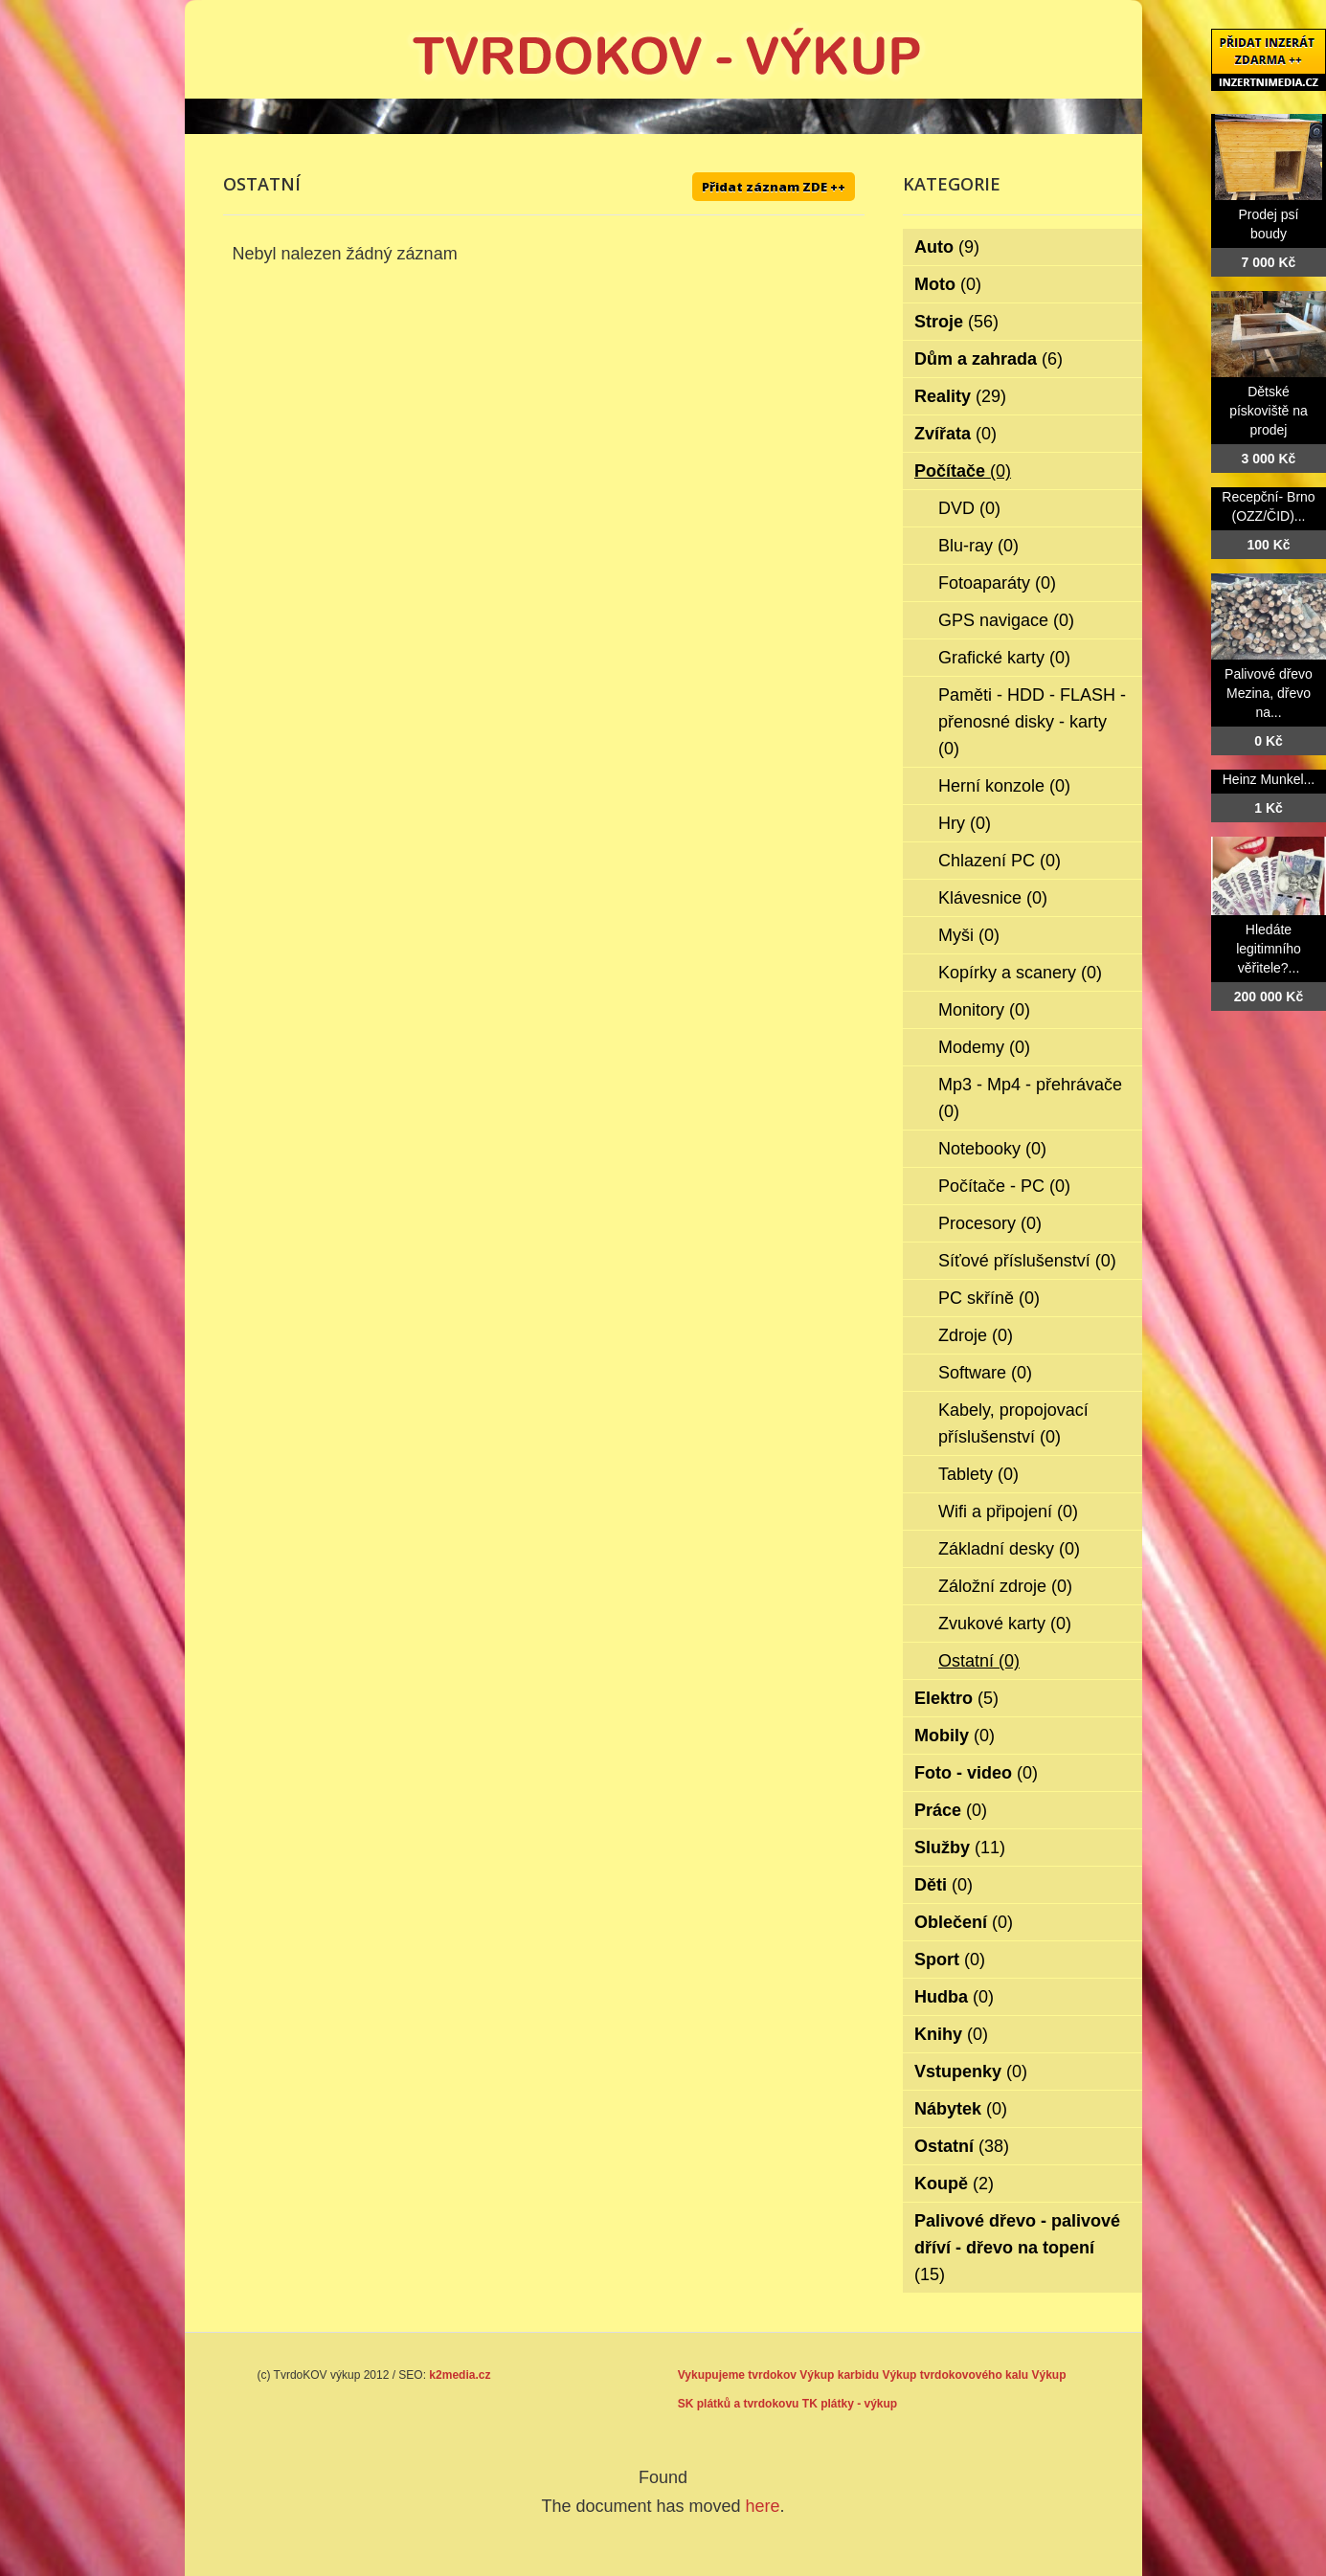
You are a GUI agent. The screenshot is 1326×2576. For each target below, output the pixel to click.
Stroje (956, 321)
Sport (949, 1959)
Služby (959, 1847)
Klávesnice (992, 897)
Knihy (951, 2034)
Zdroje (975, 1335)
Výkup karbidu (839, 2375)
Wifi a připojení (1008, 1511)
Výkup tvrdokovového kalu (955, 2375)
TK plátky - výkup (849, 2403)
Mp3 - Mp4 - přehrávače (1030, 1098)
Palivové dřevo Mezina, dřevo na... (1269, 693)
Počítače (962, 471)
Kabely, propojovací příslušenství (1013, 1423)
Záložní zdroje (1005, 1586)
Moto (947, 284)
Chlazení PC (999, 860)
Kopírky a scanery (1020, 972)
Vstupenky (970, 2071)
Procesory (990, 1223)
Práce (950, 1810)
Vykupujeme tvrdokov (737, 2375)
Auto (946, 247)
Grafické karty (1004, 657)
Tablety (978, 1474)
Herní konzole (1004, 785)
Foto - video (976, 1772)
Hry (964, 823)
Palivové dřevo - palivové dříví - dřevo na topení (1017, 2247)
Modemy (984, 1047)
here (763, 2506)
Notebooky (992, 1148)
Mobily (954, 1735)
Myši (969, 935)
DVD (969, 508)
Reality (960, 396)
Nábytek (960, 2108)
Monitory (984, 1009)
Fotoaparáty (997, 583)
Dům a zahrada (988, 359)
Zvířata (955, 433)
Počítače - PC (1004, 1186)
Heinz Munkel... (1269, 779)
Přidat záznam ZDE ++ (773, 186)
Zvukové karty (1004, 1623)
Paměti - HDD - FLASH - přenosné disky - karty (1032, 721)
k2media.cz (459, 2375)
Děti (943, 1884)
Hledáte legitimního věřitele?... (1268, 948)
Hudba (954, 1996)
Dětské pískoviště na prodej (1268, 410)
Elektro (956, 1698)
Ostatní (979, 1660)
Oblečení (963, 1922)
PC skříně (989, 1298)
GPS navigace (1006, 620)
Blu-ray (978, 545)
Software (985, 1372)
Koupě (954, 2183)
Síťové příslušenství (1027, 1260)
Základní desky (1009, 1548)
